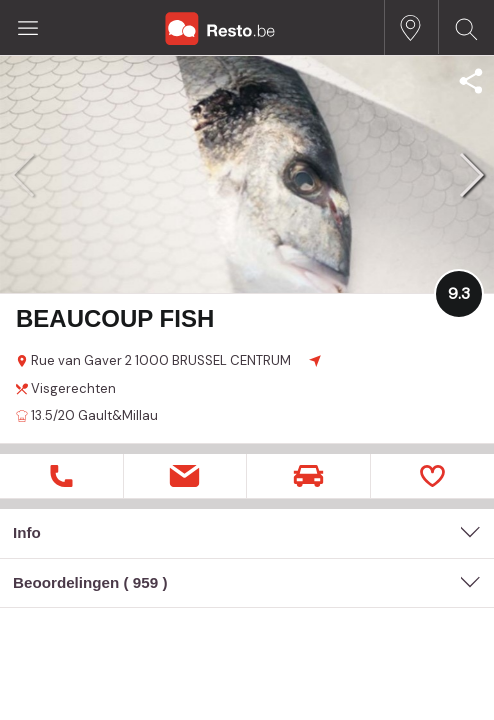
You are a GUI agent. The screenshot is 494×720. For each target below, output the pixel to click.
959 (145, 582)
